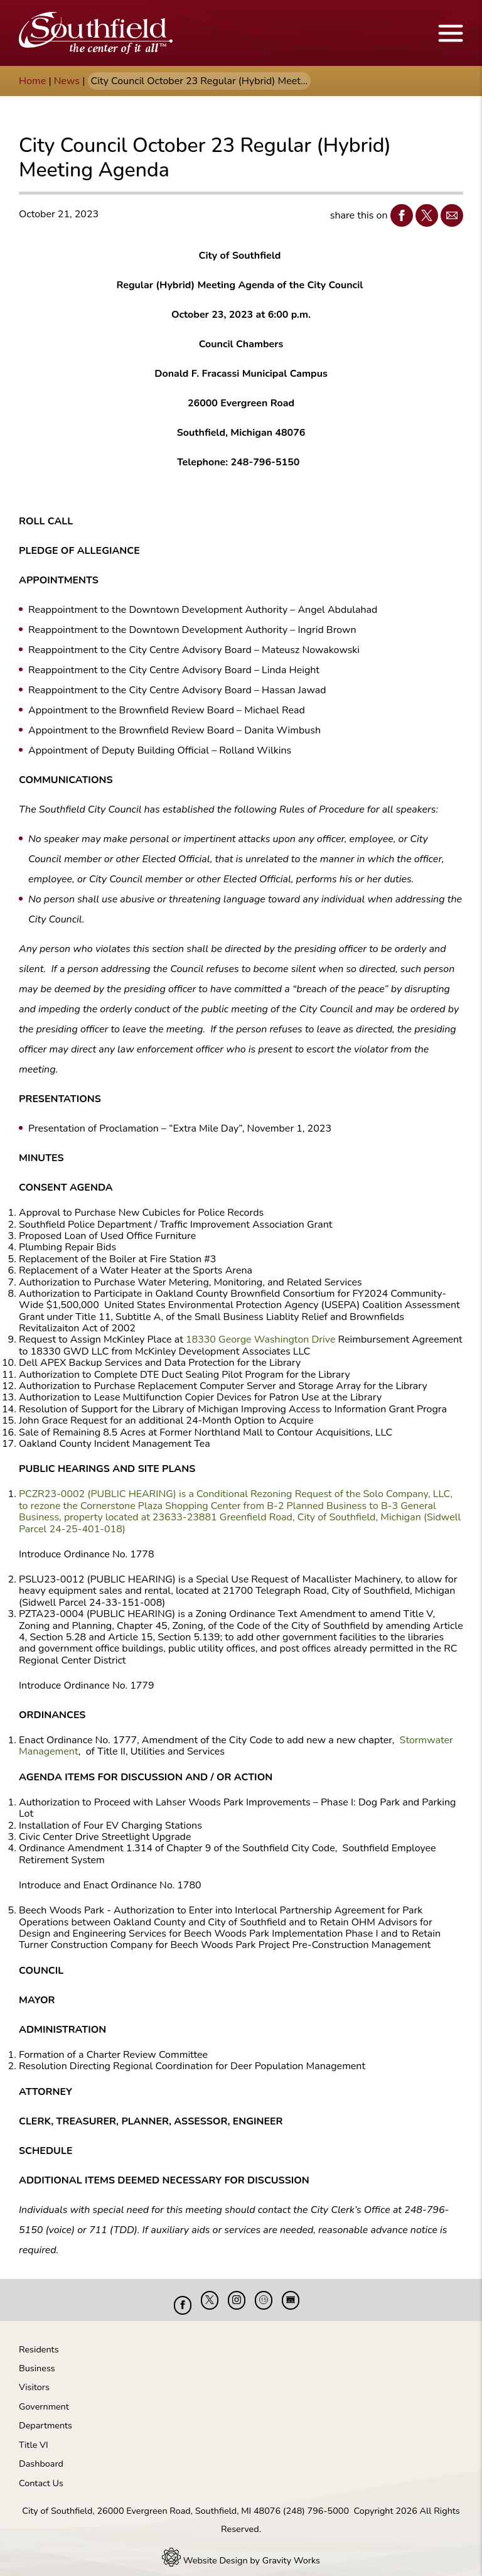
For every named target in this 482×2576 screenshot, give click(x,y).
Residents (39, 2340)
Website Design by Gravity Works (241, 2551)
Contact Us (41, 2473)
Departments (45, 2416)
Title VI (33, 2435)
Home (32, 81)
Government (44, 2397)
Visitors (34, 2377)
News (67, 81)
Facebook (398, 215)
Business (37, 2358)
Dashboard (41, 2454)
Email (449, 215)
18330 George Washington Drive (261, 1339)
